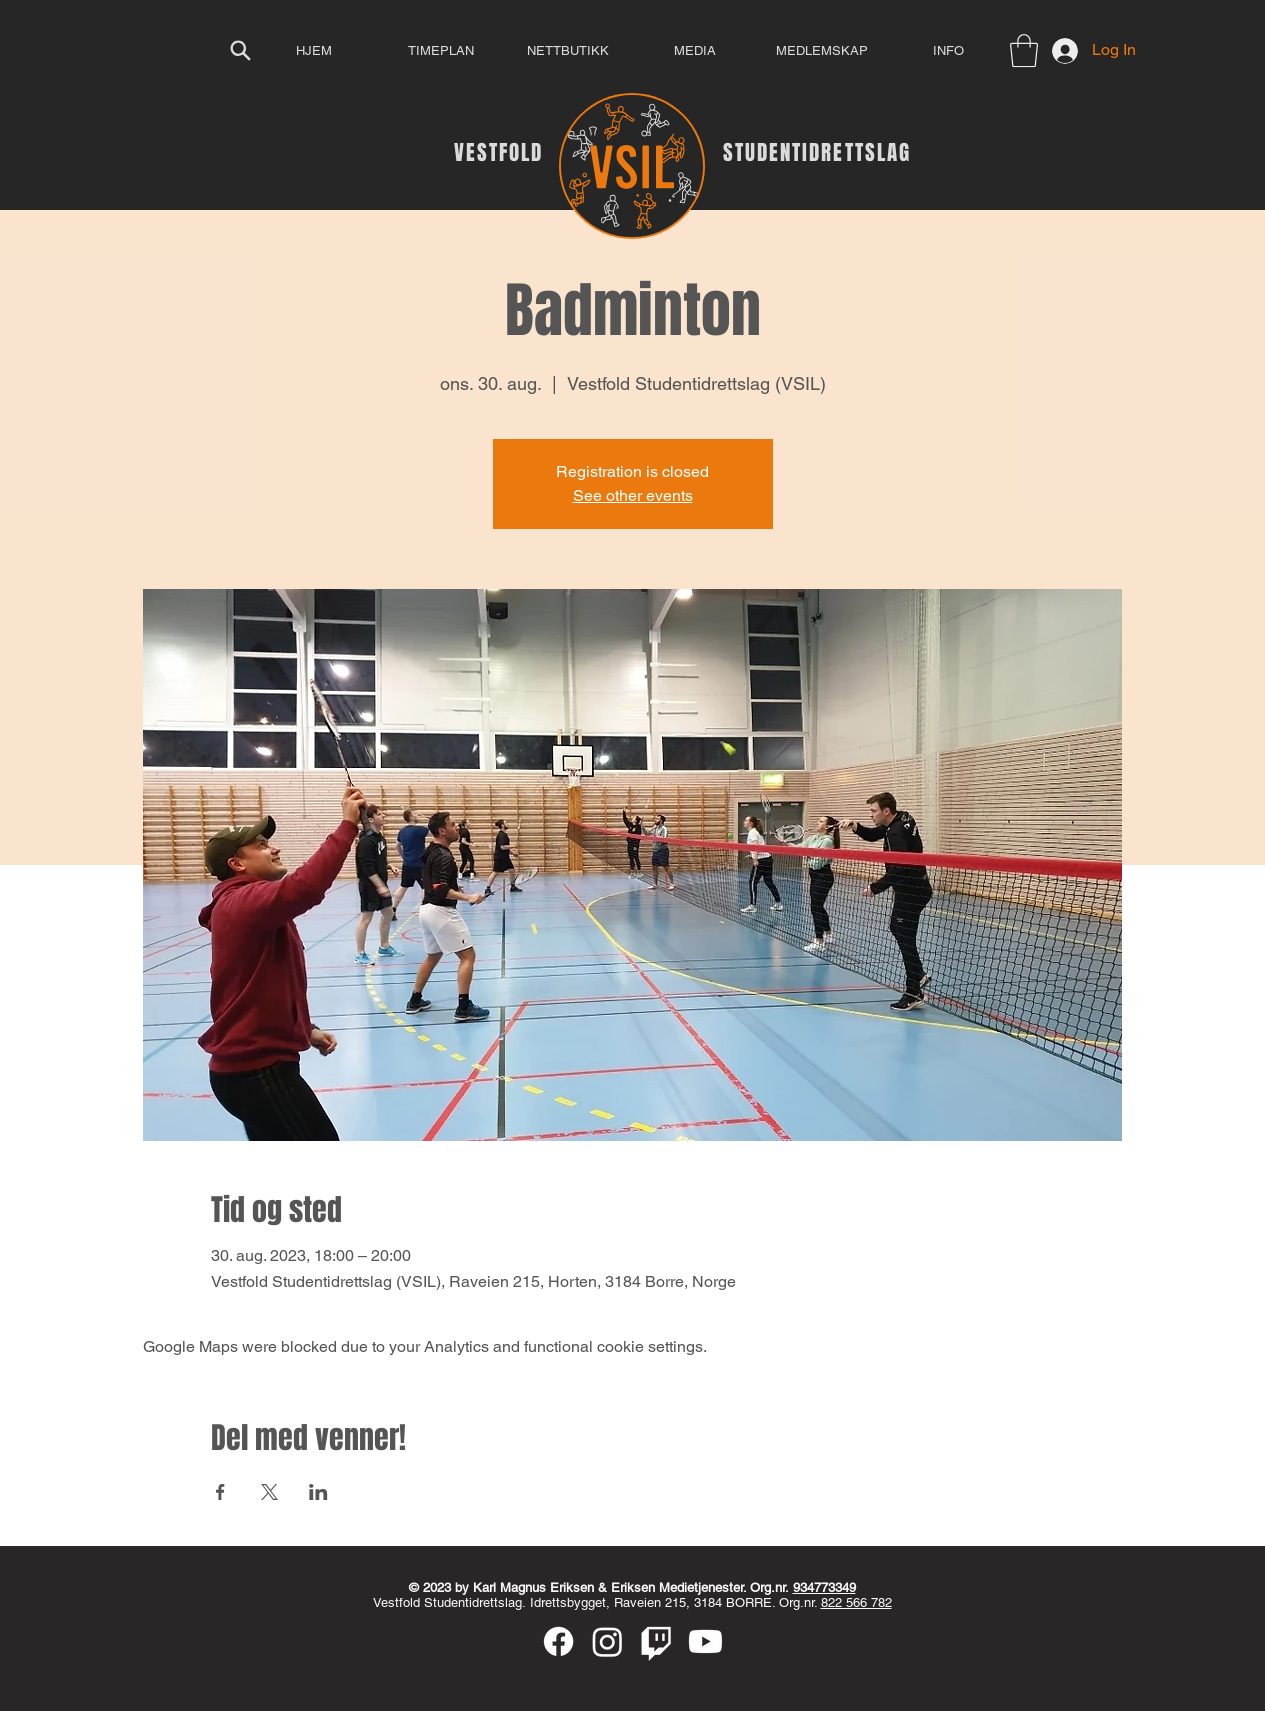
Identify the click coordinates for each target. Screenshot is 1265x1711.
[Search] (241, 50)
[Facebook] (558, 1641)
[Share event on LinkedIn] (318, 1492)
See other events (633, 495)
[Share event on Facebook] (220, 1492)
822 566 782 (856, 1602)
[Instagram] (607, 1641)
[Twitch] (656, 1641)
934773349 (824, 1587)
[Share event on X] (269, 1492)
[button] (1024, 50)
